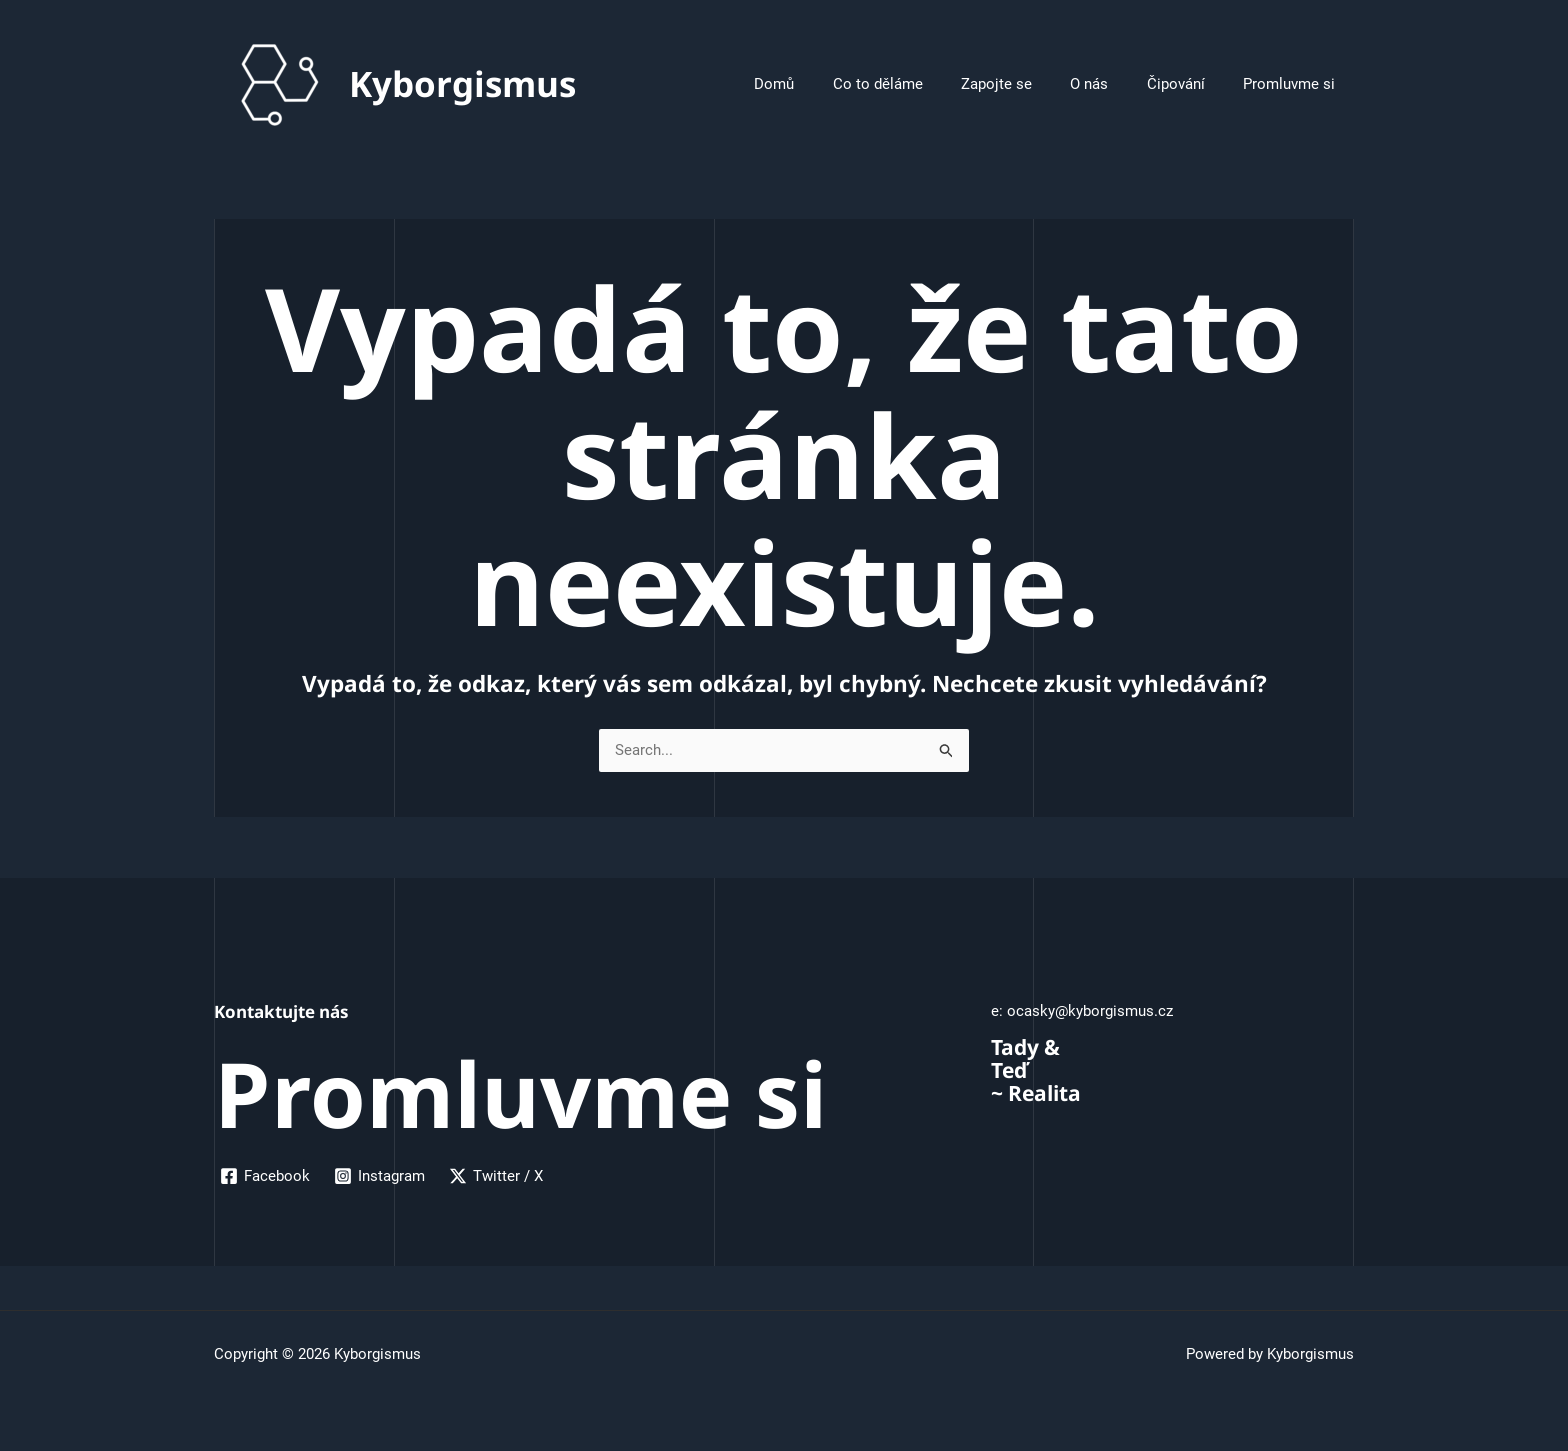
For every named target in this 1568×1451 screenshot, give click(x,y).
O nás (1110, 84)
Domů (820, 84)
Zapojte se (1025, 84)
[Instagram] (379, 1176)
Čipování (1188, 84)
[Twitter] (496, 1176)
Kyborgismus (462, 83)
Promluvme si (1293, 84)
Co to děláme (915, 84)
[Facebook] (265, 1176)
